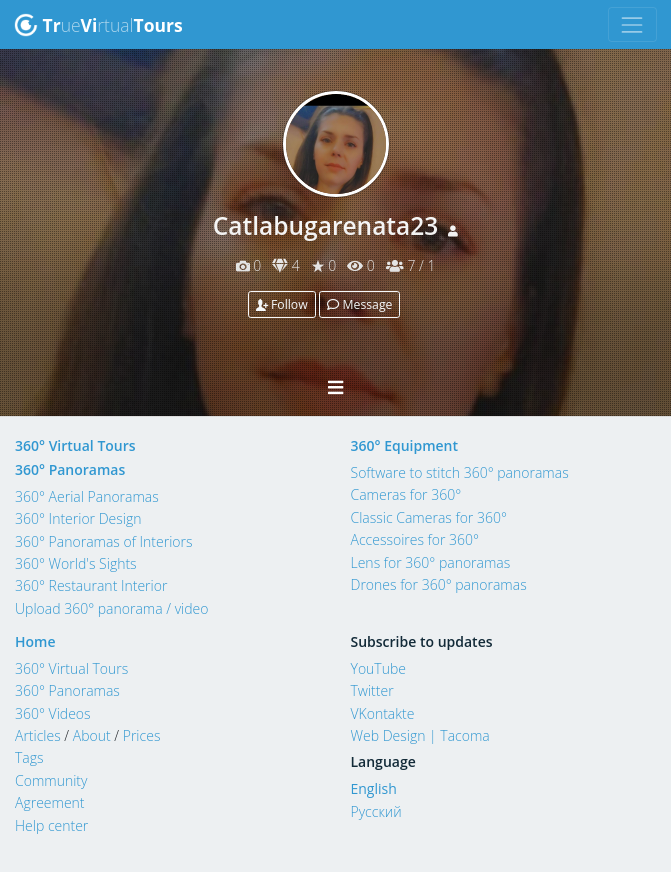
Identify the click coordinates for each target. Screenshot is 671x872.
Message (359, 304)
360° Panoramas (70, 469)
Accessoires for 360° (415, 539)
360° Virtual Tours (75, 445)
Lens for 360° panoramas (431, 562)
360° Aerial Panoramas (87, 496)
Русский (376, 811)
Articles (38, 735)
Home (35, 641)
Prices (142, 735)
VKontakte (383, 713)
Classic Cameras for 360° (429, 517)
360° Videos (53, 713)
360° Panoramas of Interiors (104, 541)
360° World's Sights (76, 563)
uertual (98, 25)
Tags (29, 757)
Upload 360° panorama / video (112, 608)
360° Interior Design (78, 518)
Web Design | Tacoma (420, 735)
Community (51, 780)
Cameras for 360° (406, 494)
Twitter (372, 690)
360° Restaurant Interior (91, 585)
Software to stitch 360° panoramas (460, 472)
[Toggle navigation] (632, 24)
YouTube (379, 668)
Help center (51, 825)
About (92, 735)
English (374, 788)
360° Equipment (405, 445)
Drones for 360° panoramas (439, 584)
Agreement (50, 802)
